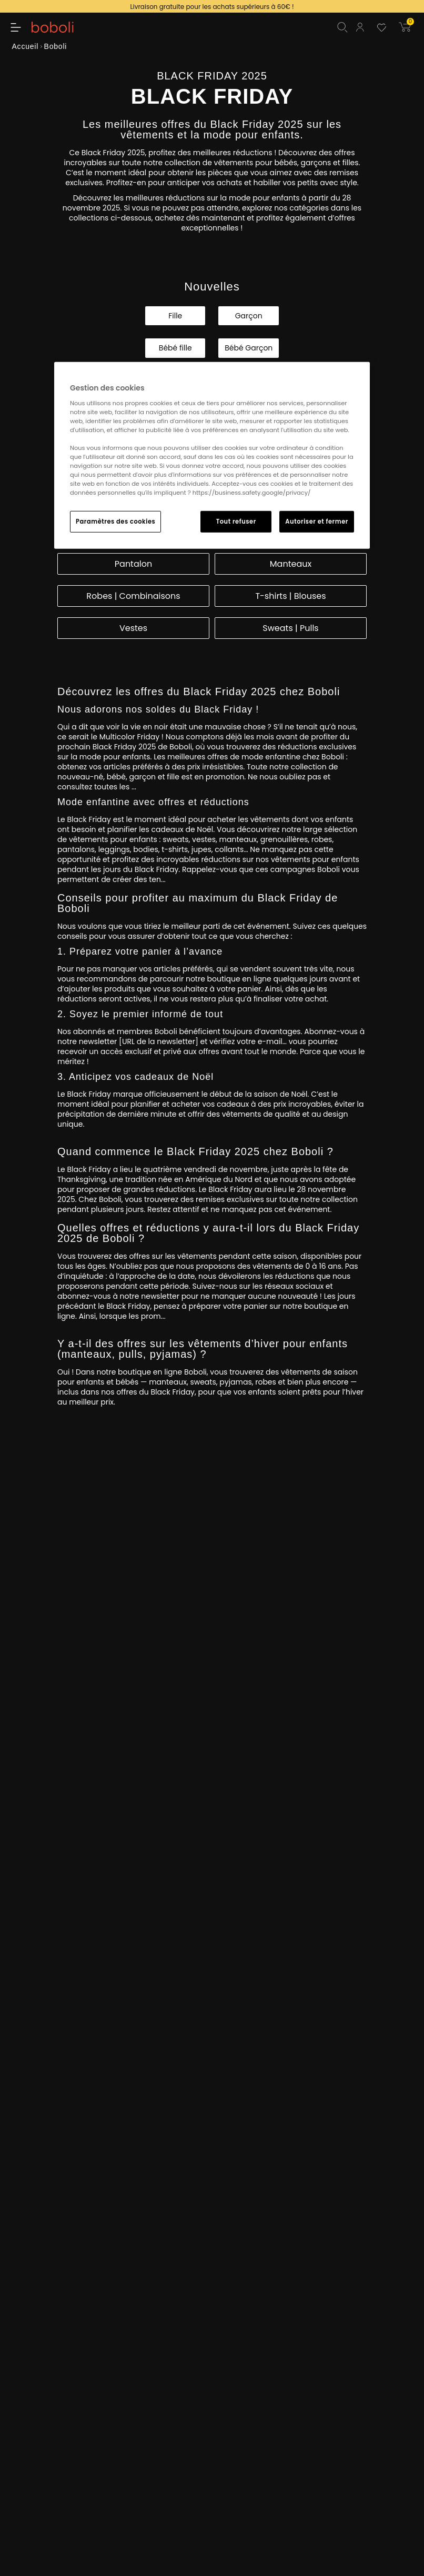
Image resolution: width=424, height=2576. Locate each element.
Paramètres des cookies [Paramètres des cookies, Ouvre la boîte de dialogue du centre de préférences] (115, 521)
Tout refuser (236, 521)
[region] (212, 455)
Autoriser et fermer (316, 521)
